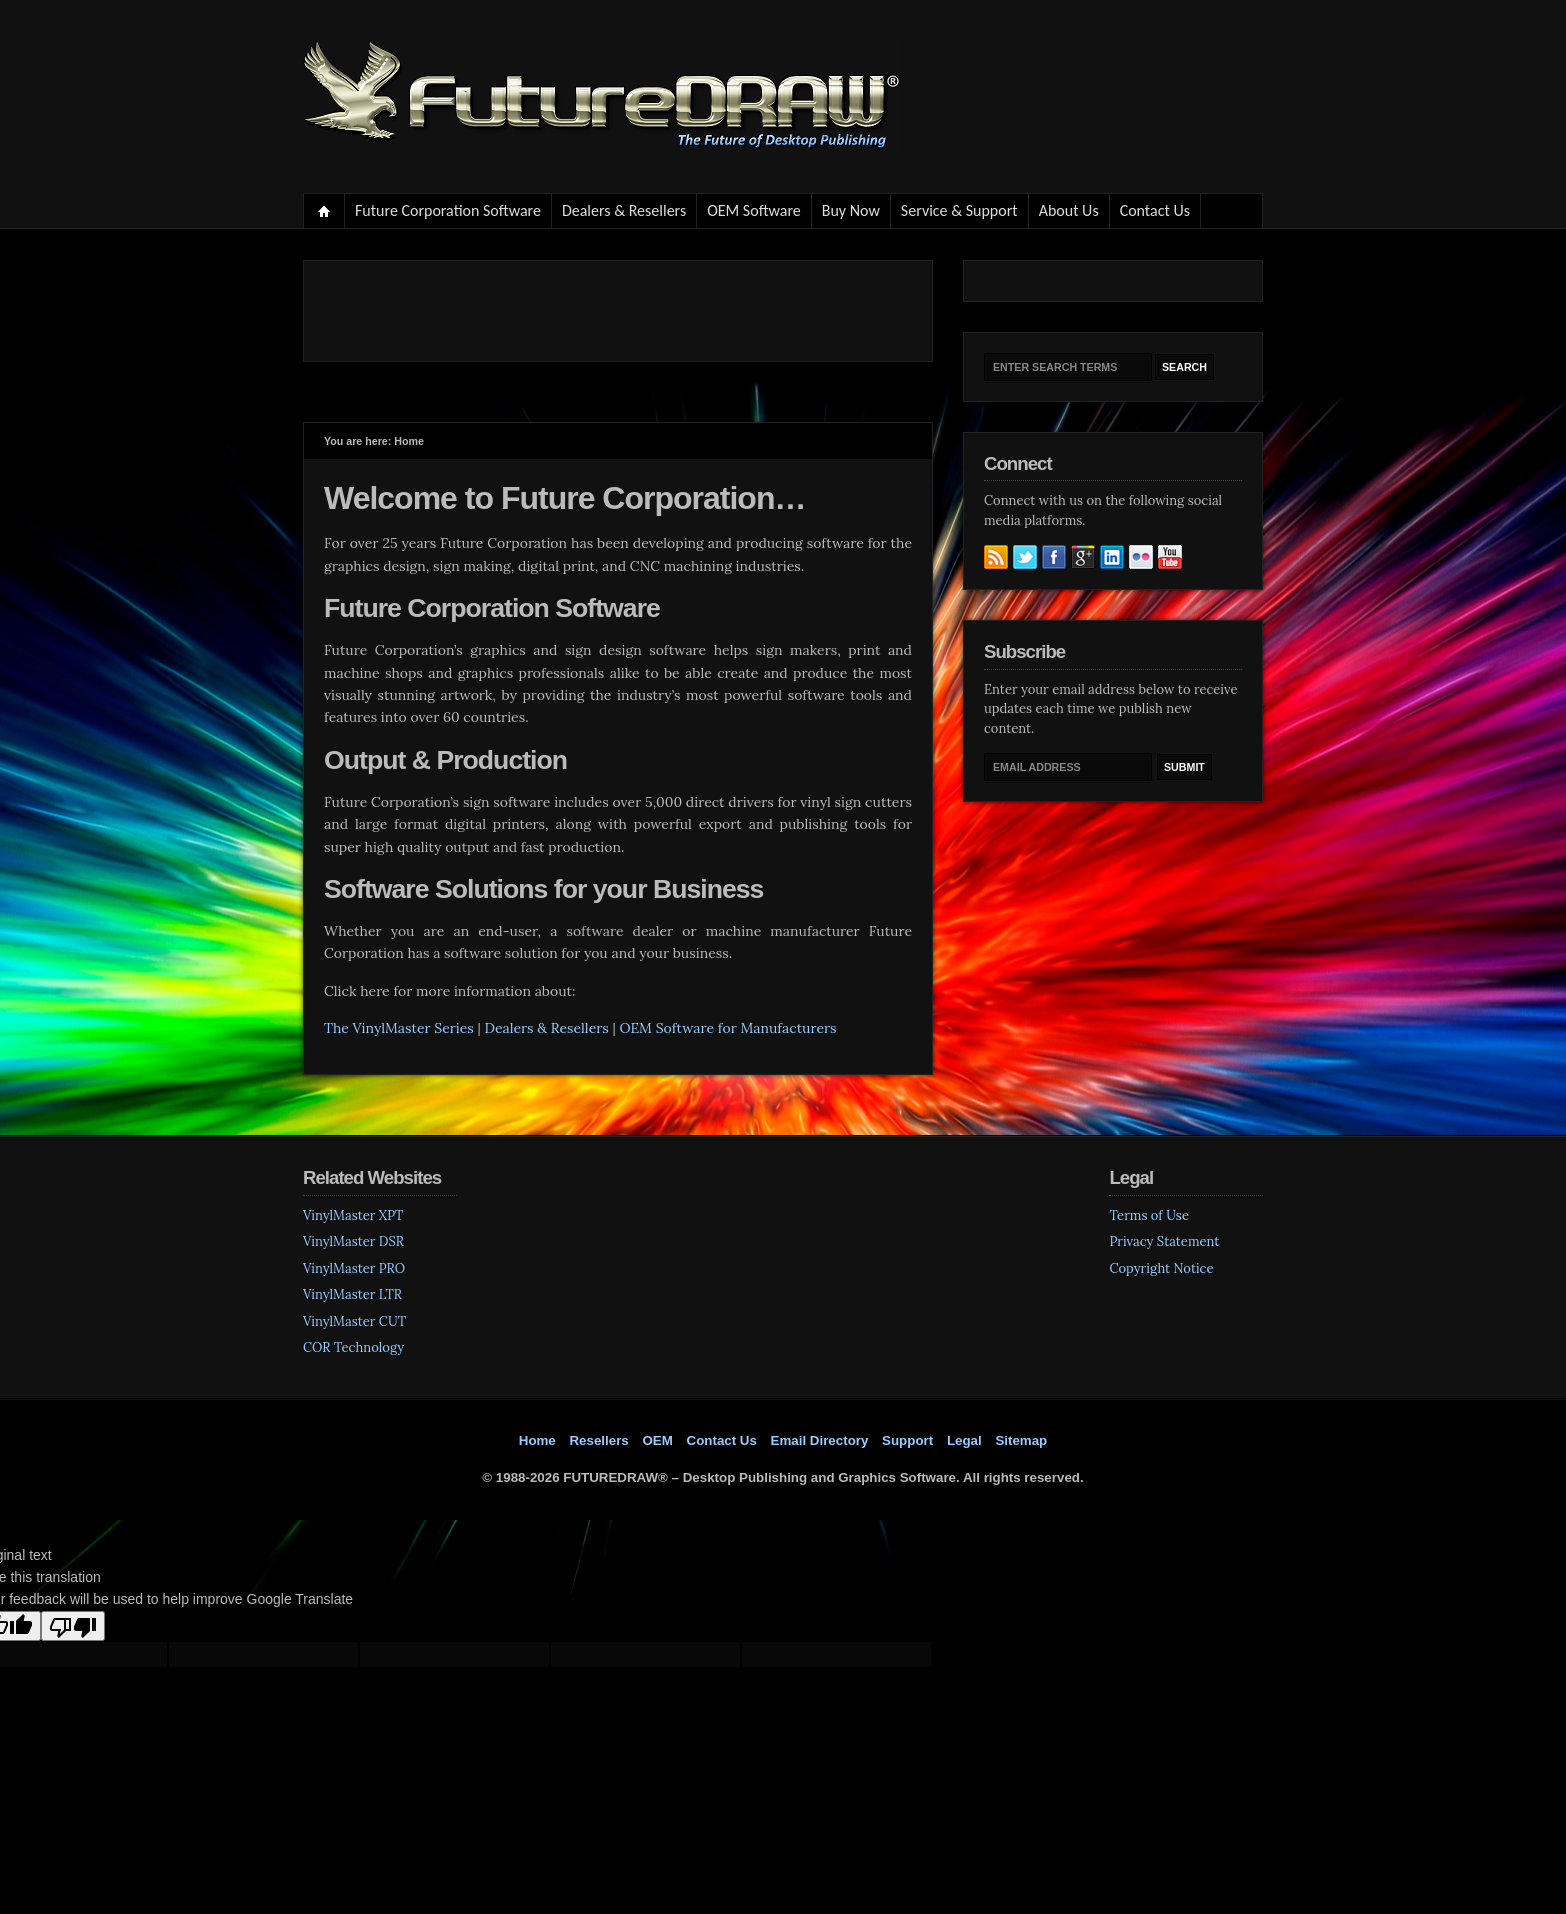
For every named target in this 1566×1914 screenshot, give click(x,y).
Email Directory (820, 1440)
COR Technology (353, 1347)
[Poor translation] (73, 1626)
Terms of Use (1149, 1215)
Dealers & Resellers (624, 210)
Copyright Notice (1161, 1268)
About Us (1069, 210)
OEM (657, 1440)
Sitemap (1021, 1440)
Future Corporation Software (448, 210)
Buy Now (851, 210)
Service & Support (959, 210)
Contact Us (1155, 210)
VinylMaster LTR (352, 1294)
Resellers (598, 1440)
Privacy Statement (1164, 1241)
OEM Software (754, 210)
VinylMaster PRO (354, 1268)
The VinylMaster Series (399, 1028)
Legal (964, 1440)
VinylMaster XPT (353, 1215)
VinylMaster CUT (354, 1321)
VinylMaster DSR (353, 1241)
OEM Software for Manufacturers (727, 1028)
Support (907, 1440)
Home (324, 211)
